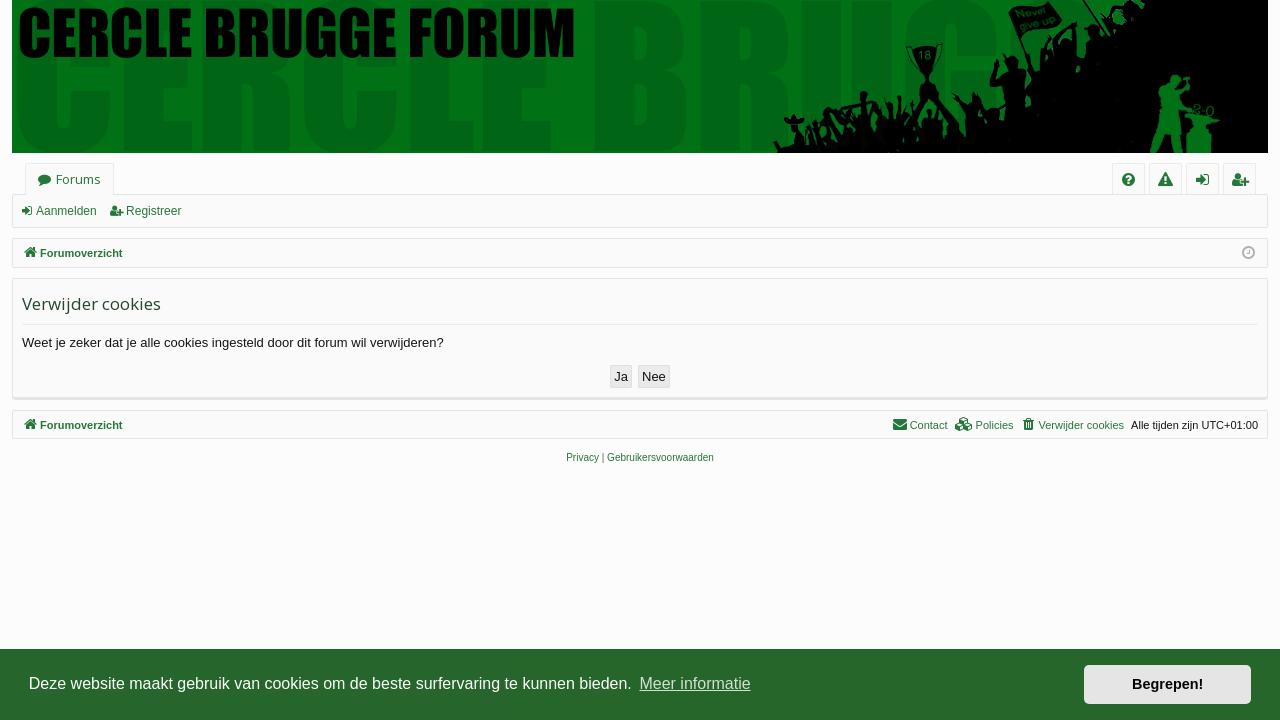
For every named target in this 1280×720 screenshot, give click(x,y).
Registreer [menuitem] (1243, 182)
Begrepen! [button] (1167, 684)
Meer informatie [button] (694, 683)
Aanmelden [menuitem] (1208, 182)
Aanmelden (66, 211)
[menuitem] (1128, 179)
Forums (78, 179)
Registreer (153, 211)
